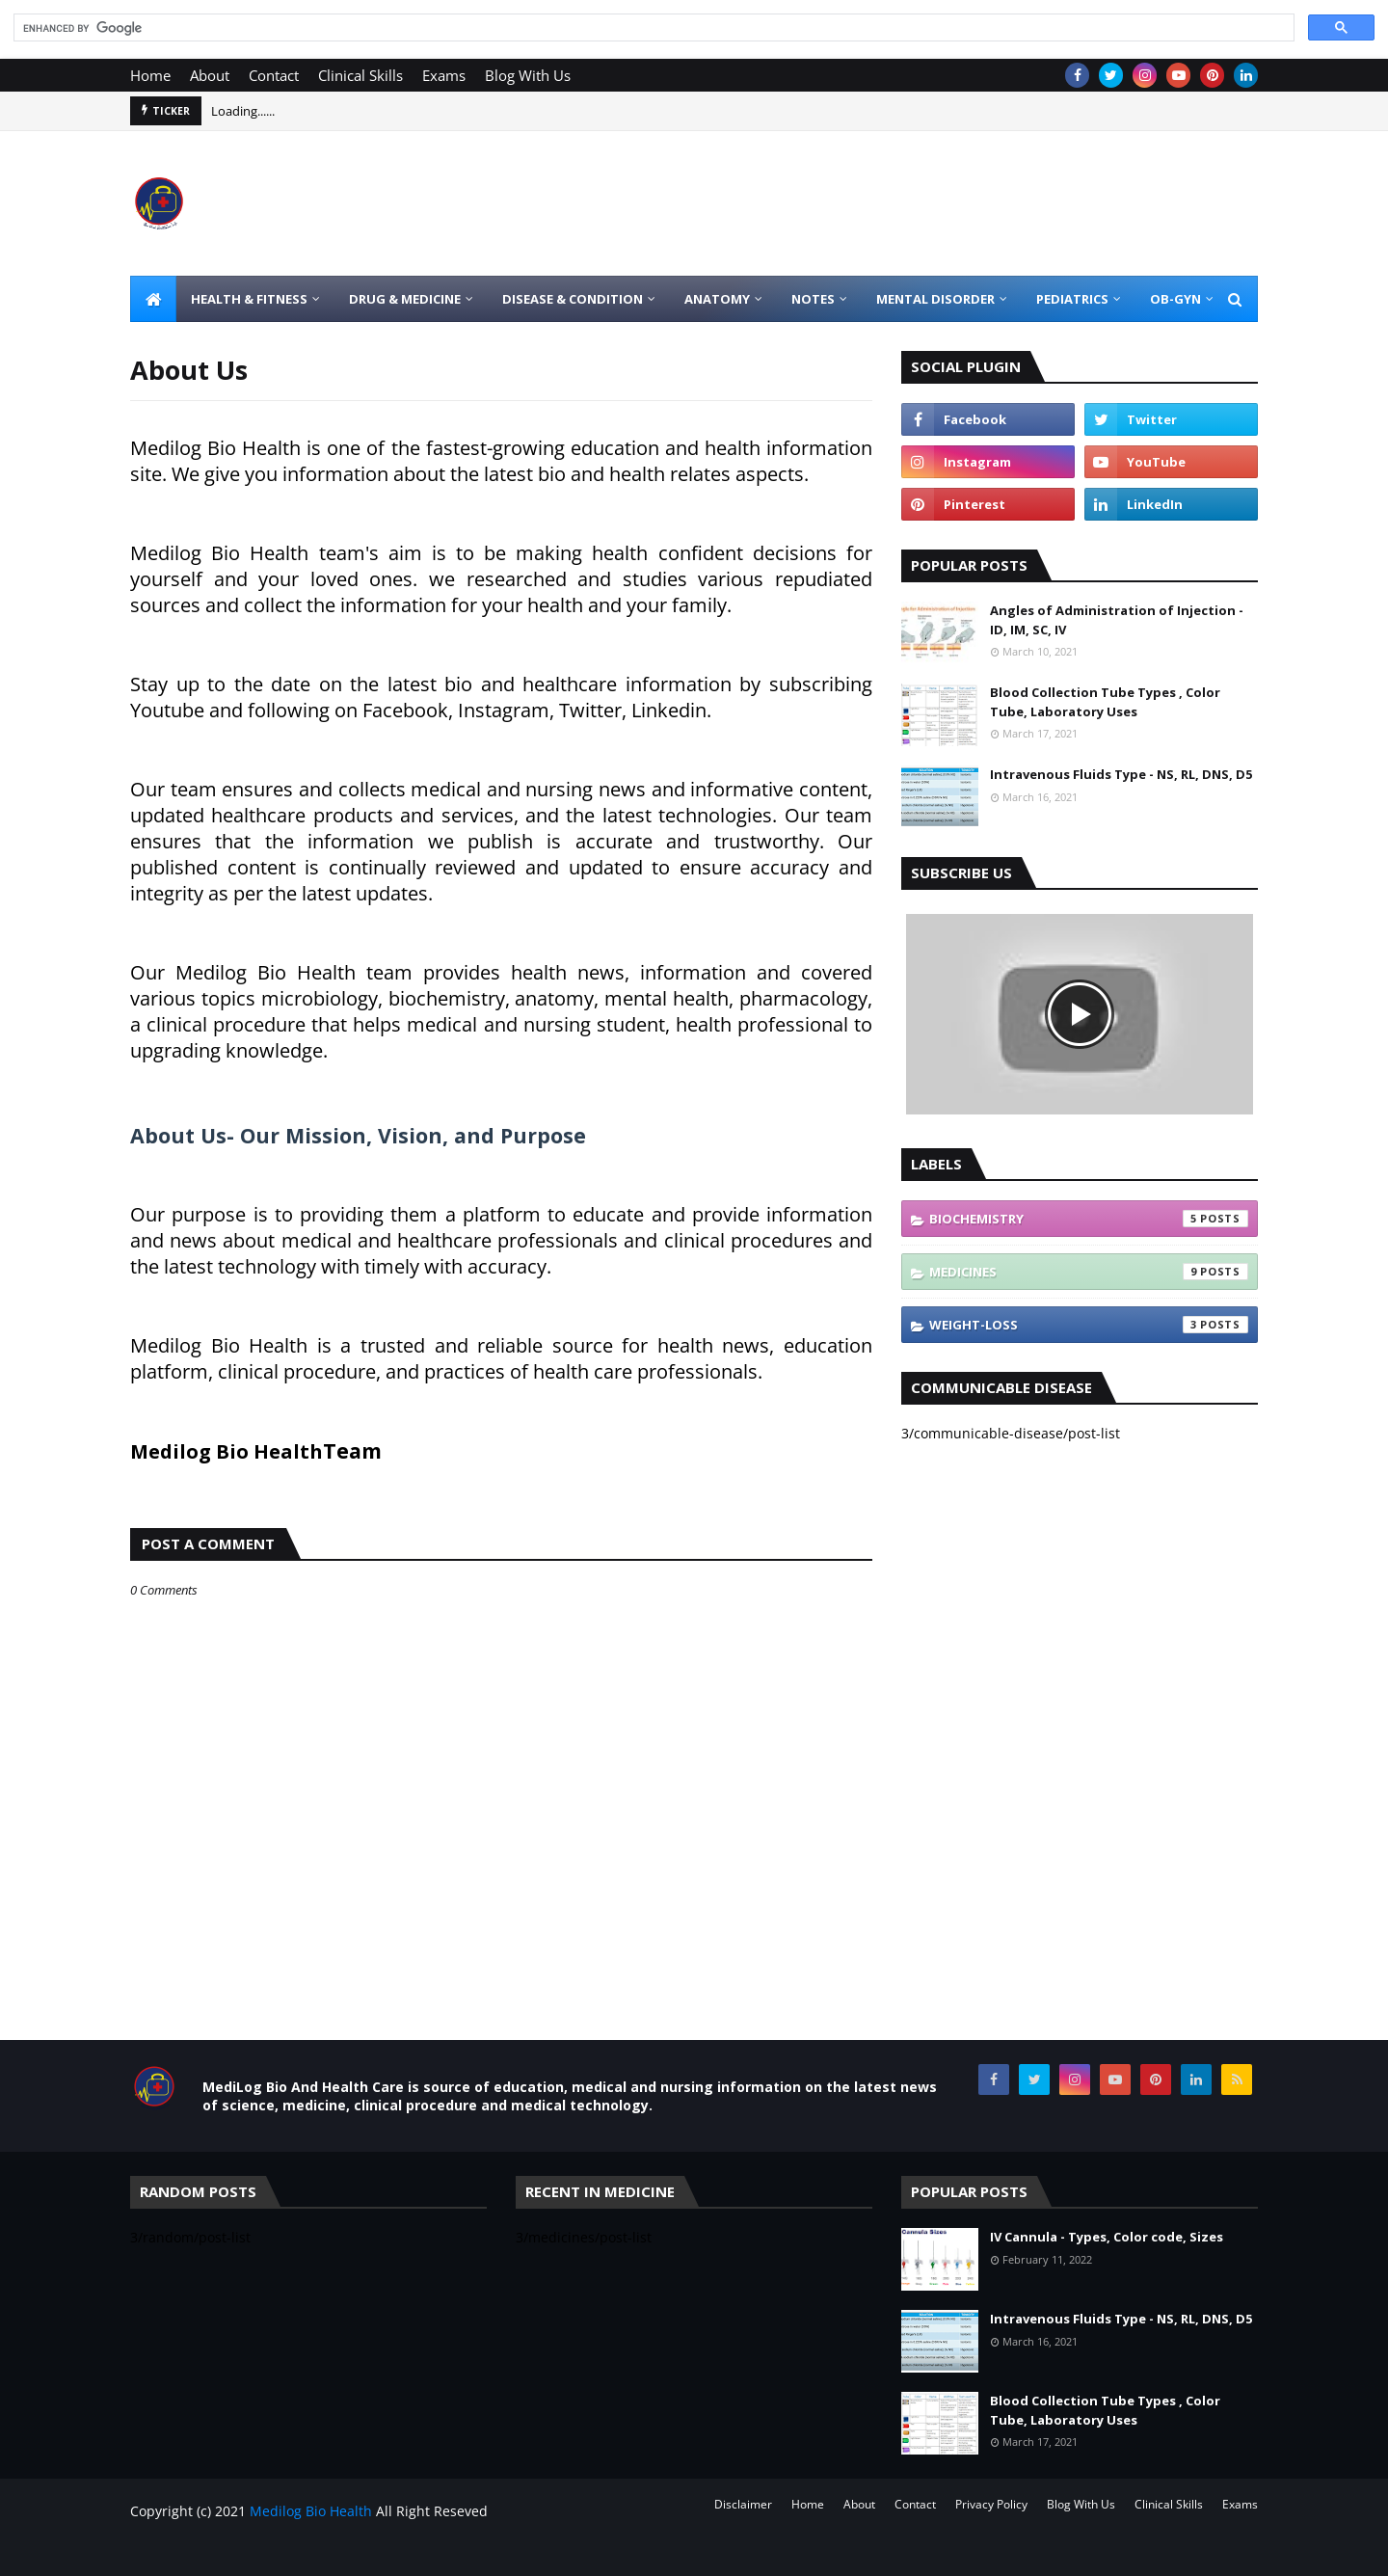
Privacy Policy (991, 2504)
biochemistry (1088, 1218)
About (209, 75)
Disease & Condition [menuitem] (572, 299)
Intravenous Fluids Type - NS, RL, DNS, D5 (1121, 774)
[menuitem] (153, 299)
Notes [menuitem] (813, 299)
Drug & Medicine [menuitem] (405, 299)
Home (150, 75)
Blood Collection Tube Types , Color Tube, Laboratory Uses (1105, 702)
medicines (1088, 1271)
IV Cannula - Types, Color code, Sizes (1106, 2236)
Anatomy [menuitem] (717, 299)
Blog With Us (528, 75)
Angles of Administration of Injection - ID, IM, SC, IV (1116, 620)
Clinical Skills (360, 75)
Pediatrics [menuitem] (1072, 299)
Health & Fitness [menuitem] (249, 299)
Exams (444, 75)
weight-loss (1088, 1324)
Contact (274, 75)
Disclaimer (743, 2504)
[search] (652, 28)
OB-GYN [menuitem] (1175, 299)
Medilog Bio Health (311, 2511)
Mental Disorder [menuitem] (935, 299)
